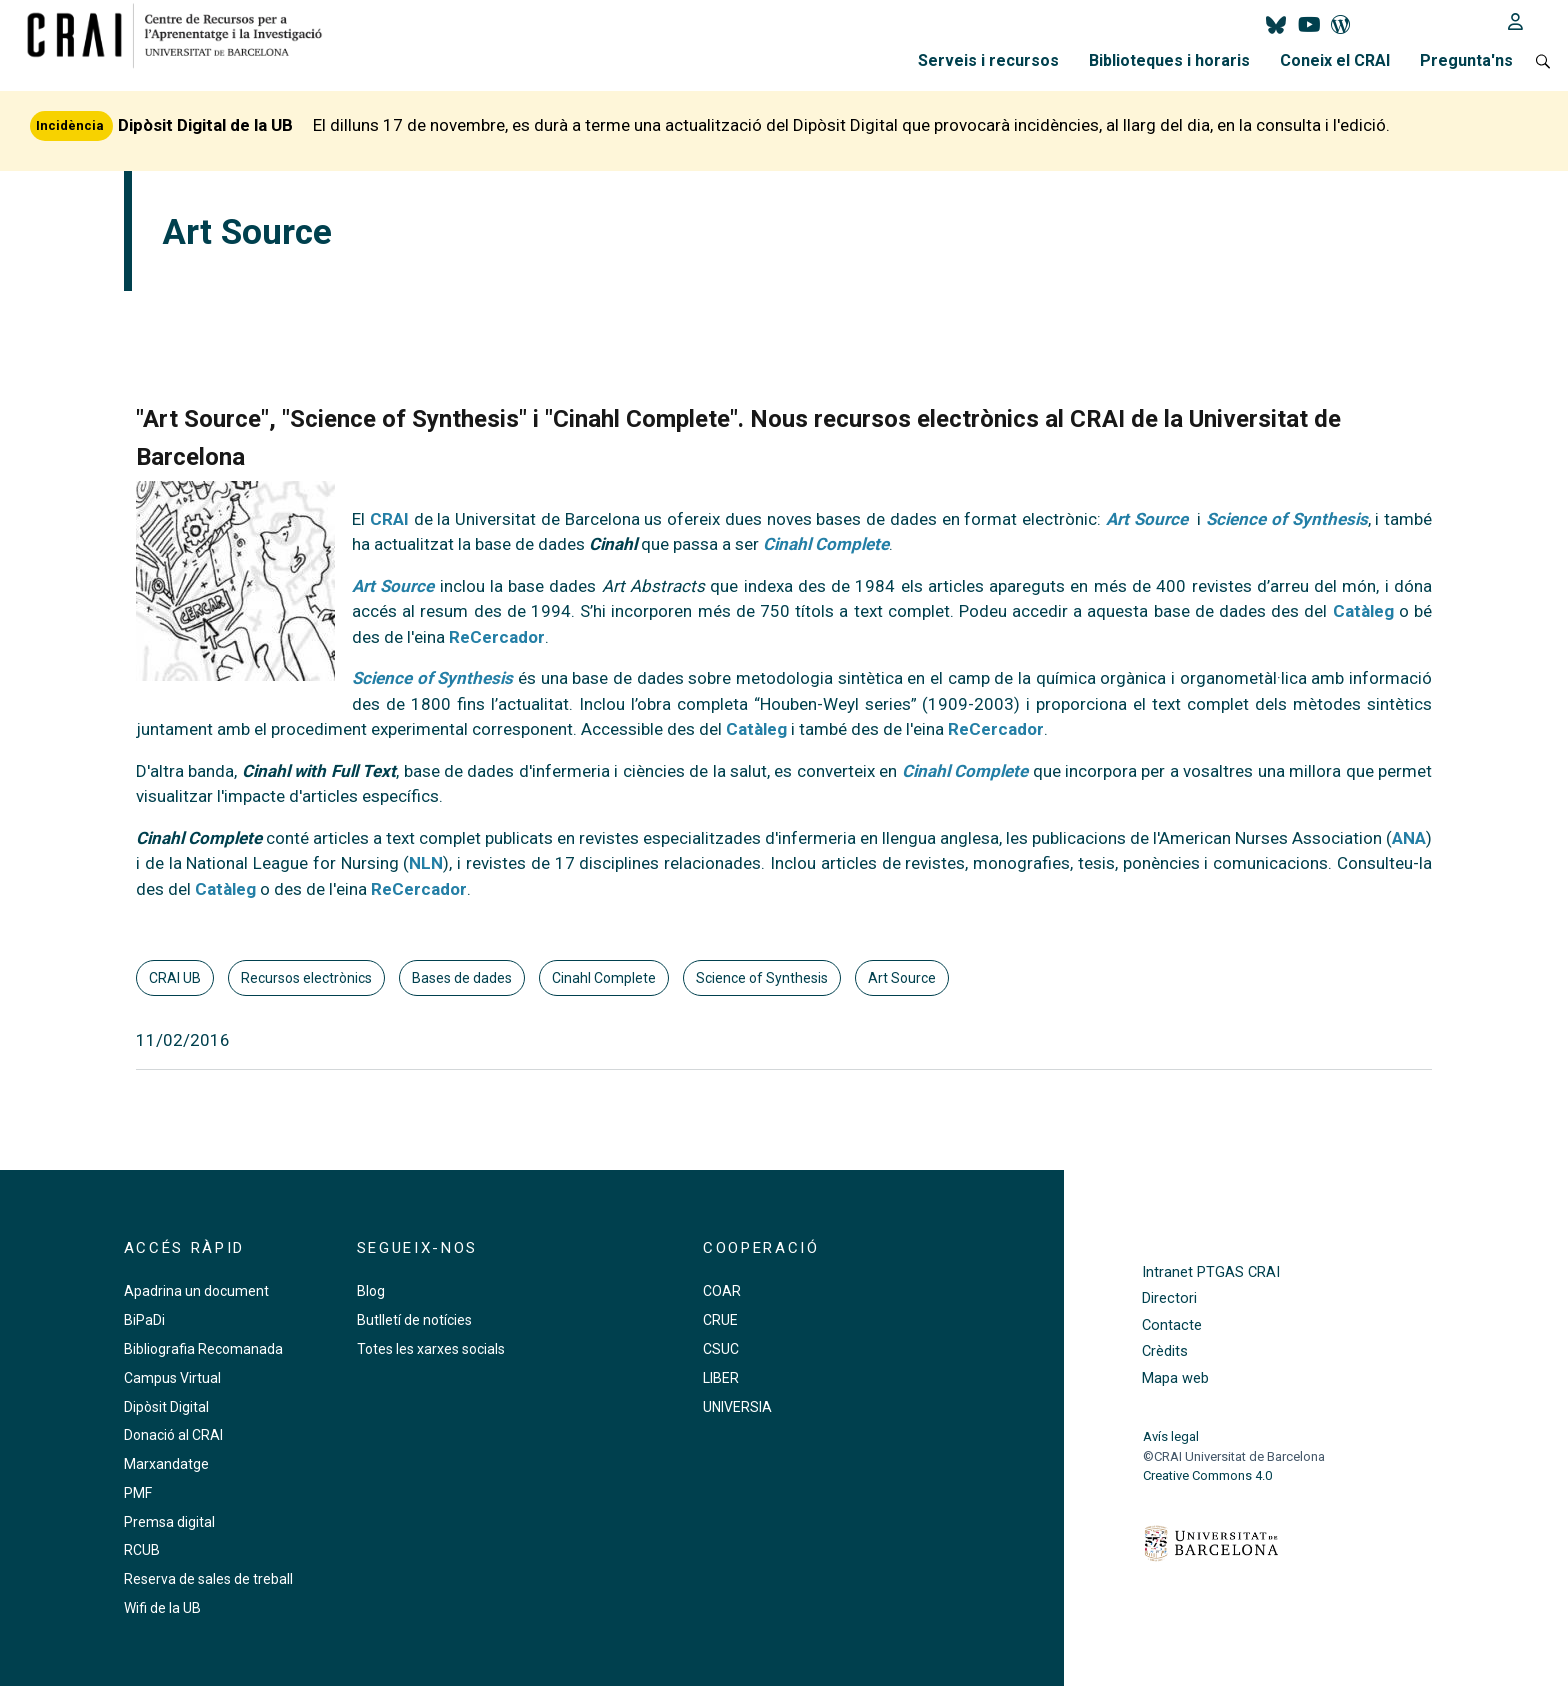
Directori (1169, 1298)
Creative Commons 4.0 (1207, 1475)
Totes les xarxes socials (431, 1349)
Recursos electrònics (306, 978)
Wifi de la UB (162, 1608)
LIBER (721, 1378)
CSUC (721, 1349)
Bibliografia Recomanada (203, 1349)
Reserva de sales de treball (208, 1579)
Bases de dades (462, 978)
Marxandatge (166, 1464)
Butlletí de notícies (414, 1320)
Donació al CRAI (173, 1435)
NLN (426, 863)
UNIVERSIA (737, 1407)
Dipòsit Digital (166, 1407)
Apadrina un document (196, 1291)
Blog (371, 1291)
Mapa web (1175, 1378)
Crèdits (1165, 1351)
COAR (722, 1291)
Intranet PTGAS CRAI (1211, 1272)
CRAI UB (175, 978)
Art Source (902, 978)
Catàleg (756, 729)
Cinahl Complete (604, 978)
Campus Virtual (172, 1378)
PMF (138, 1493)
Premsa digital (169, 1522)
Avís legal (1171, 1436)
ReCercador (497, 637)
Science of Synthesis (1287, 519)
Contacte (1172, 1325)
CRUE (720, 1320)
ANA (1409, 838)
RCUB (142, 1550)
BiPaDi (144, 1320)
